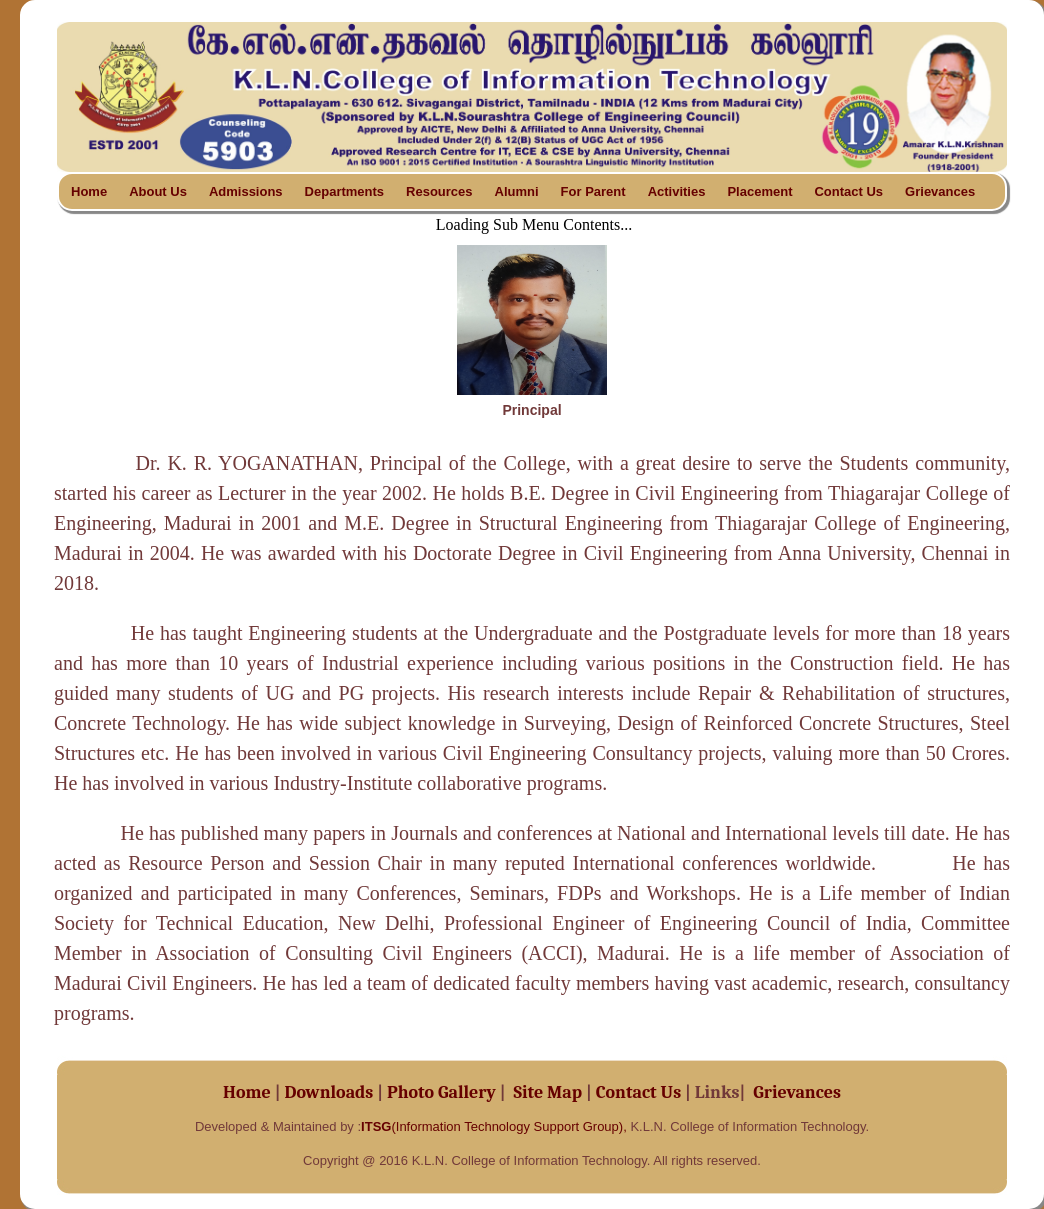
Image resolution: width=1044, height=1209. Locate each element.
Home (89, 191)
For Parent (593, 191)
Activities (677, 191)
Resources (439, 191)
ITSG (376, 1126)
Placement (759, 191)
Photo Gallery (441, 1092)
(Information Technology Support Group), (508, 1126)
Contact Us (848, 191)
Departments (344, 191)
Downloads (329, 1092)
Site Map (550, 1092)
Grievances (940, 191)
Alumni (517, 191)
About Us (158, 191)
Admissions (246, 191)
